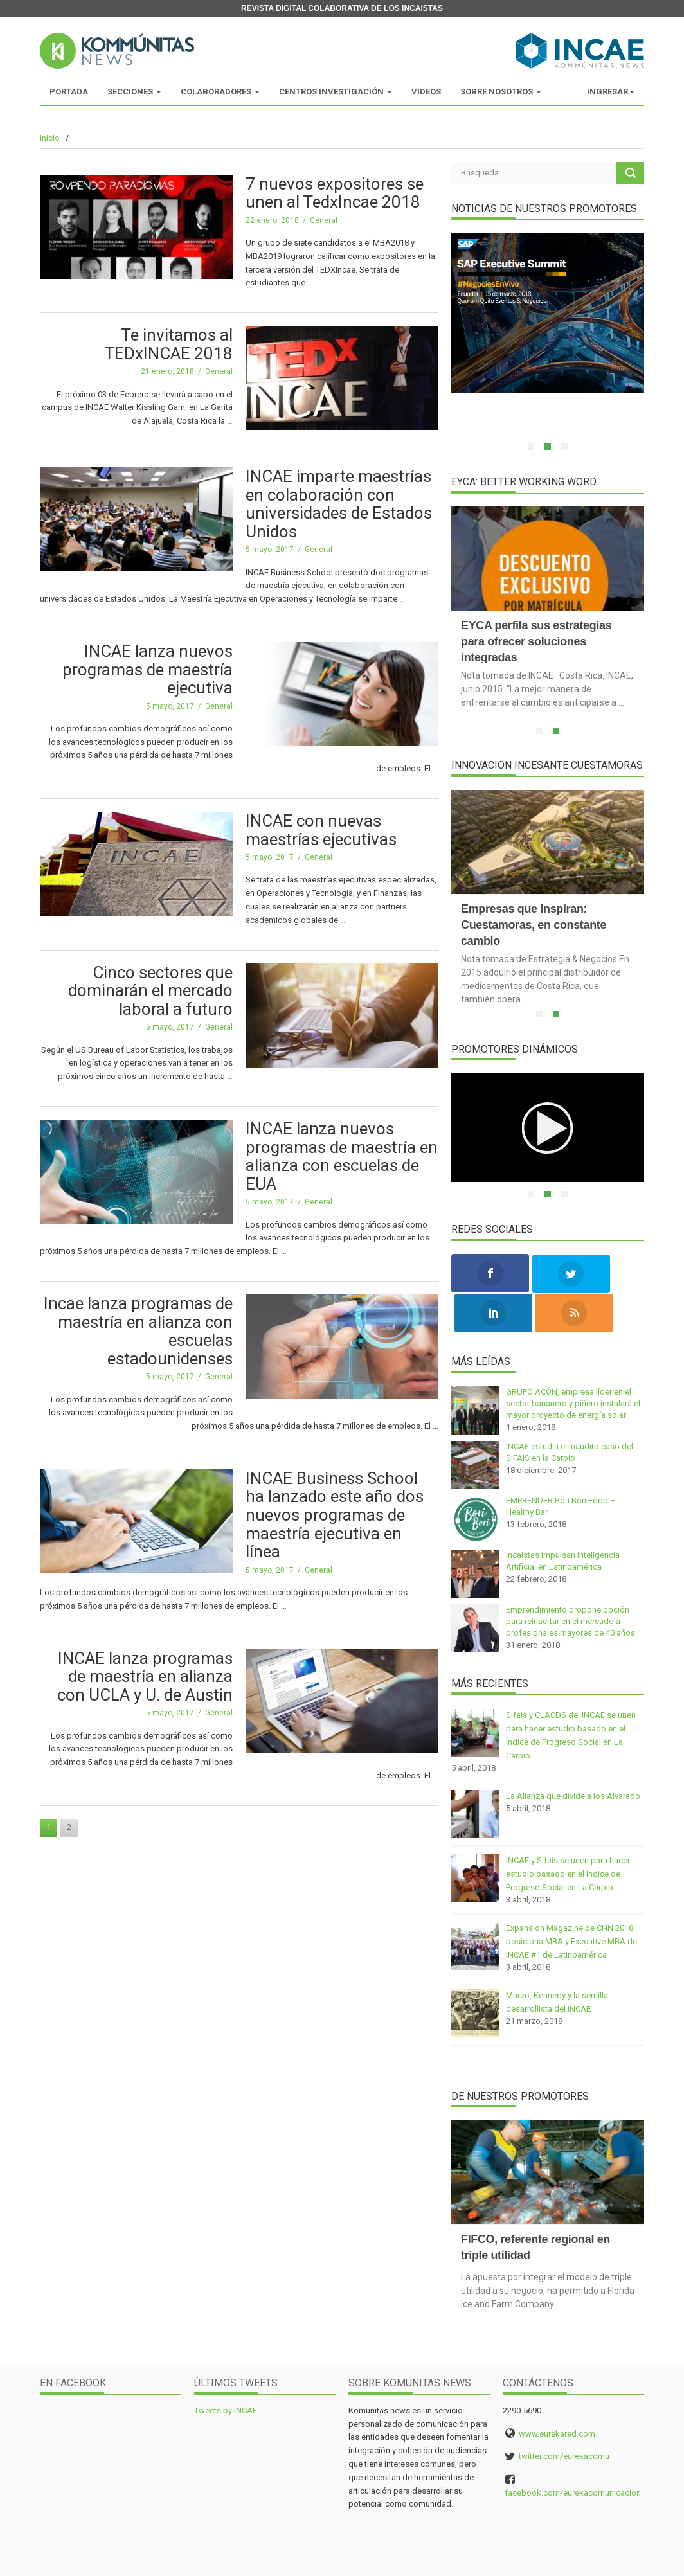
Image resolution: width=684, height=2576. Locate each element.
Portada (69, 91)
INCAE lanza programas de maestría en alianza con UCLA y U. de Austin (145, 1676)
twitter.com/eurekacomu (564, 2416)
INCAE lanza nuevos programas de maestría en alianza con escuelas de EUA (342, 1156)
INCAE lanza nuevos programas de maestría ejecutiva (147, 669)
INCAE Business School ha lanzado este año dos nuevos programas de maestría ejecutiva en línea (335, 1515)
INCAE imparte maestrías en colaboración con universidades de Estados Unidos (339, 504)
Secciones (134, 91)
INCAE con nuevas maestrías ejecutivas (321, 830)
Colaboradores (220, 91)
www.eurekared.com (557, 2393)
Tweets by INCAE (225, 2370)
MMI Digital (556, 2560)
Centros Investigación (335, 91)
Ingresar (610, 91)
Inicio (50, 138)
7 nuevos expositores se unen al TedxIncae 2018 (335, 193)
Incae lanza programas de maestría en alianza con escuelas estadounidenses (138, 1331)
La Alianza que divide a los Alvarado (573, 1755)
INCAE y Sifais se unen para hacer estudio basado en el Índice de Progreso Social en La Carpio (568, 1833)
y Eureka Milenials (610, 2560)
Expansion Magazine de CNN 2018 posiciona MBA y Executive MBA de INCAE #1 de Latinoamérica (571, 1901)
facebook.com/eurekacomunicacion (573, 2452)
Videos (426, 91)
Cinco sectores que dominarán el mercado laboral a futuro (150, 991)
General (324, 220)
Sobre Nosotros (500, 91)
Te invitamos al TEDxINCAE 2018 (168, 344)
